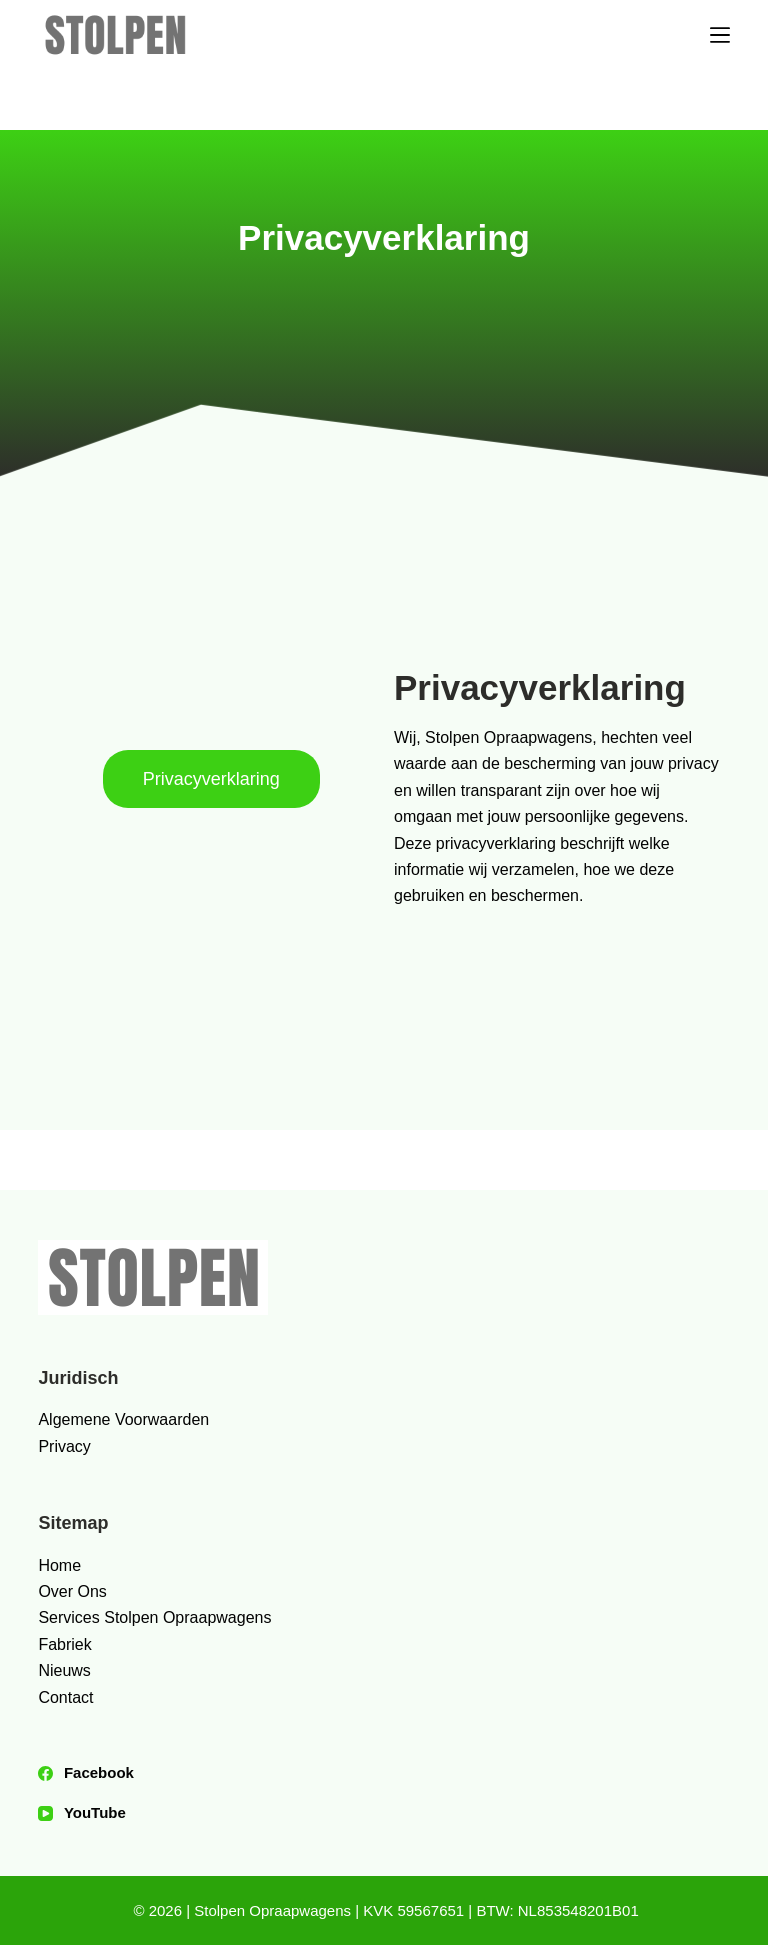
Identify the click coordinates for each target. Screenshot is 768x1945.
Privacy (64, 1446)
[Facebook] (383, 1773)
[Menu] (720, 35)
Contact (65, 1697)
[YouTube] (383, 1813)
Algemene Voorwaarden (123, 1419)
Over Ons (72, 1591)
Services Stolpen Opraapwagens (154, 1617)
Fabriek (64, 1644)
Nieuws (64, 1670)
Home (59, 1565)
